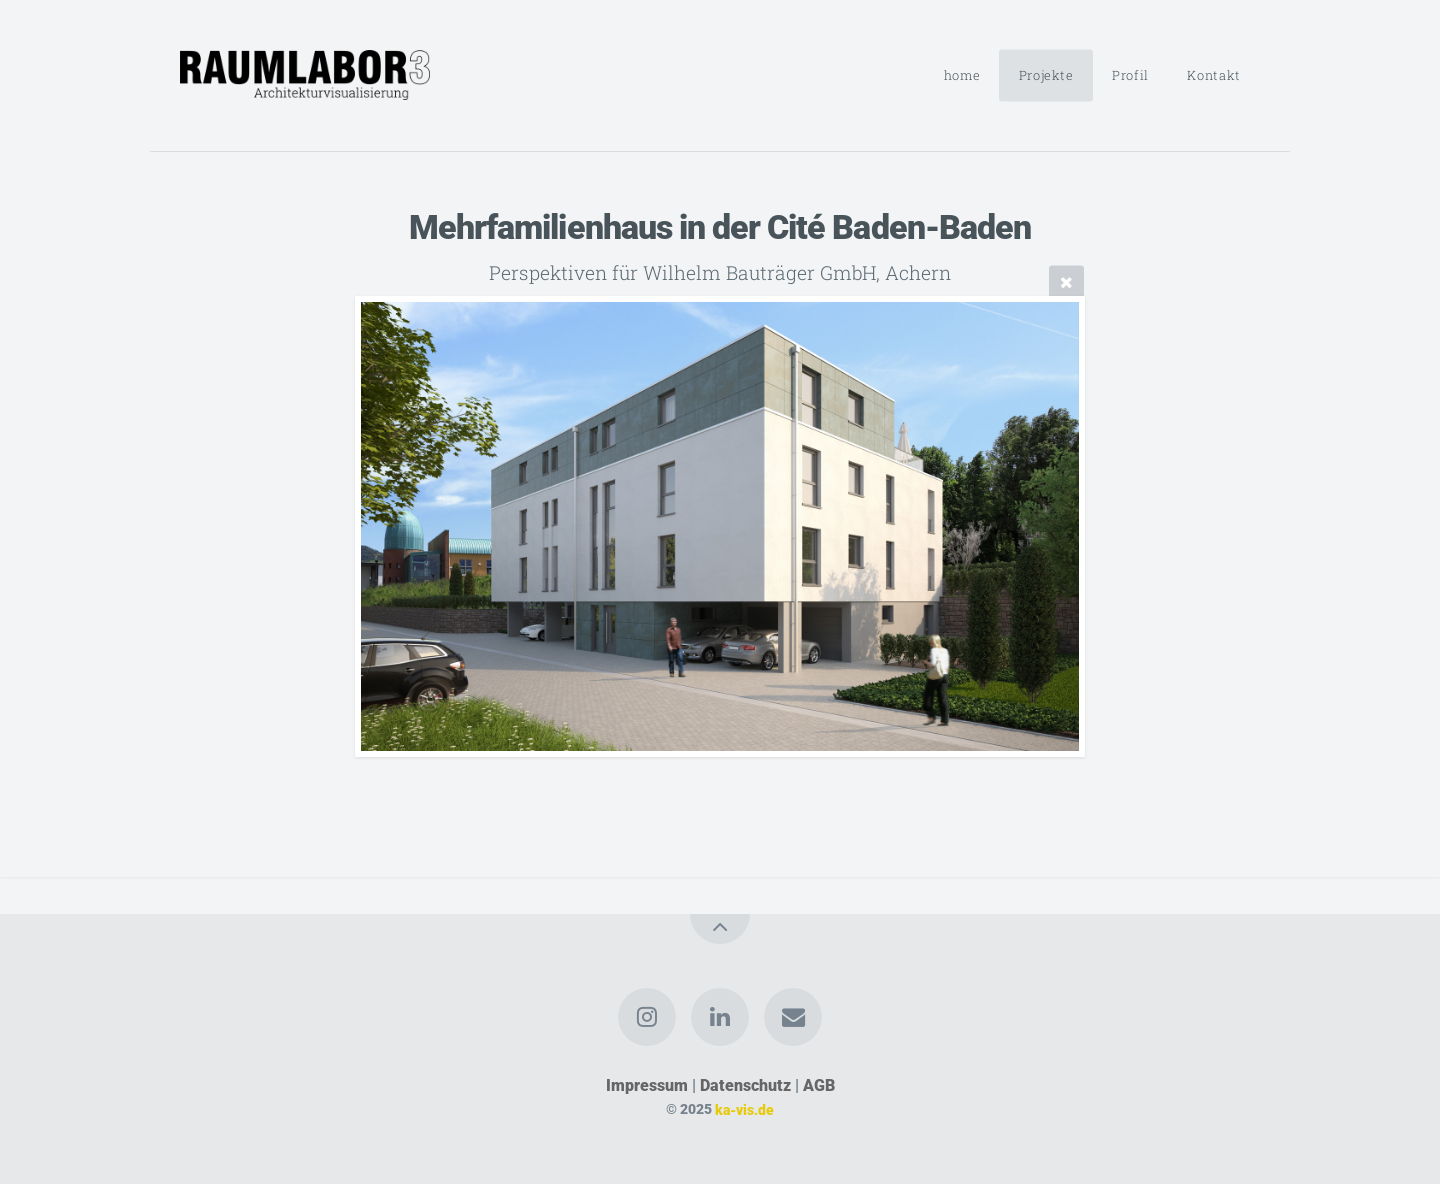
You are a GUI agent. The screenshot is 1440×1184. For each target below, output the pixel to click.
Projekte (1046, 75)
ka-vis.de (744, 1109)
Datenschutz (745, 1085)
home (962, 75)
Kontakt (1213, 75)
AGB (819, 1085)
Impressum (647, 1085)
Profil (1130, 75)
